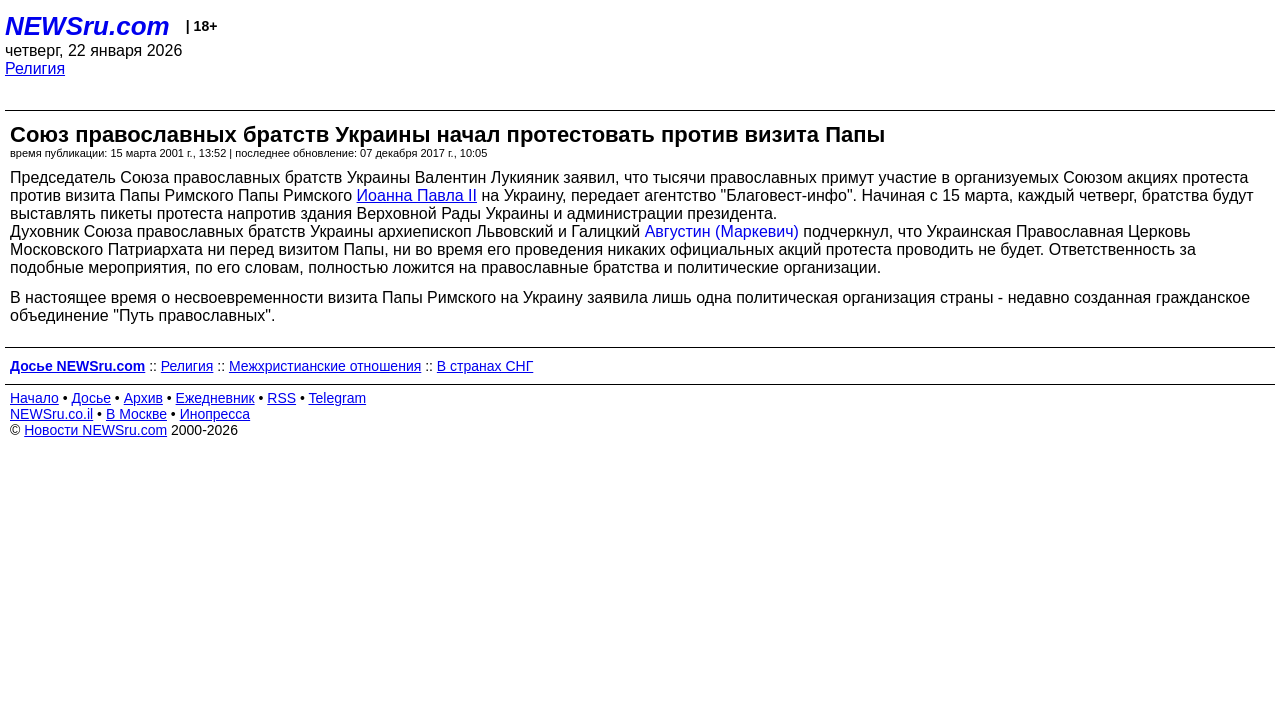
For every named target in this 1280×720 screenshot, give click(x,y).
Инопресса (215, 414)
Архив (143, 398)
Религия (35, 68)
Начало (34, 398)
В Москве (136, 414)
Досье (91, 398)
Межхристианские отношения (325, 366)
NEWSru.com (87, 26)
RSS (281, 398)
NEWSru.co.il (51, 414)
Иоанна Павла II (417, 195)
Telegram (338, 398)
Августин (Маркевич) (722, 231)
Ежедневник (215, 398)
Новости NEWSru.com (95, 430)
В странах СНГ (485, 366)
